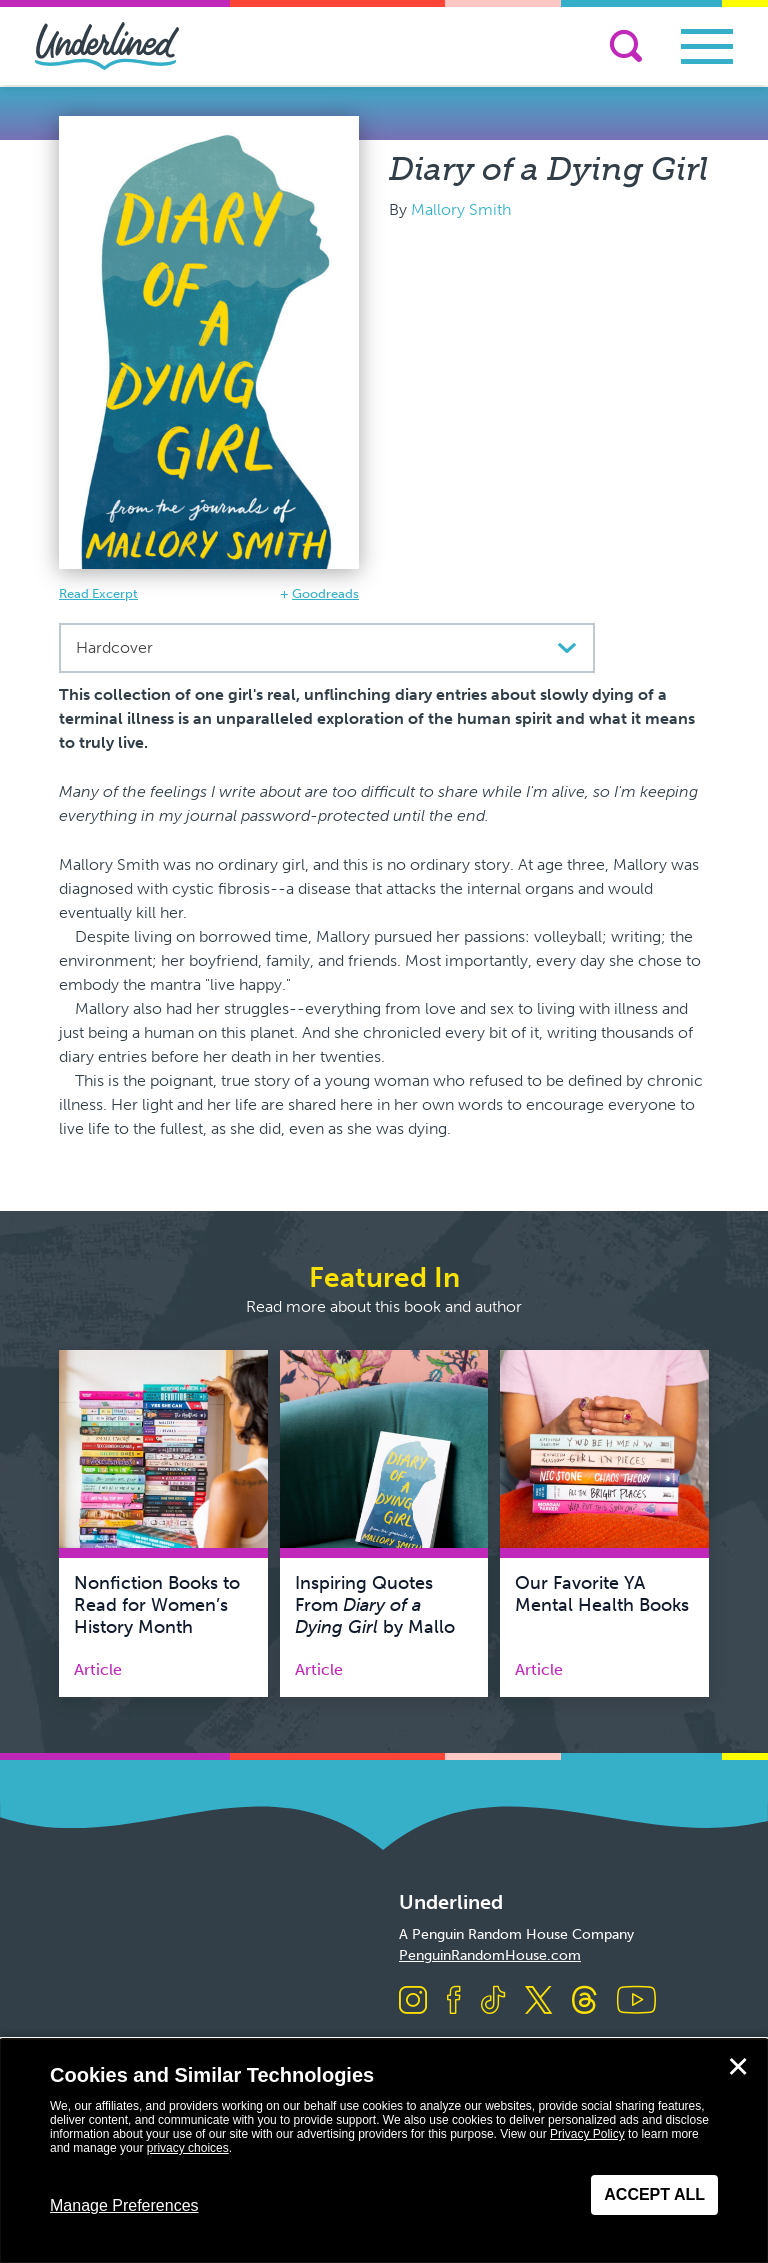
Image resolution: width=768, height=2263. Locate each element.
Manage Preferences (124, 2205)
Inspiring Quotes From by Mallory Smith (383, 1615)
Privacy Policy (587, 2134)
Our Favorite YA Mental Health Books (602, 1594)
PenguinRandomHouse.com (490, 1955)
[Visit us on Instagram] (413, 2001)
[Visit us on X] (538, 2001)
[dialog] (384, 2151)
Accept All (654, 2194)
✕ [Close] (738, 2067)
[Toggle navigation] (707, 46)
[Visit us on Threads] (584, 2001)
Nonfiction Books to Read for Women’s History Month (157, 1604)
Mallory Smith (461, 209)
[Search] (626, 46)
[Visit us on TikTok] (493, 2001)
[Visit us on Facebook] (454, 2001)
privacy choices (188, 2148)
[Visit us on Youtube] (636, 2001)
